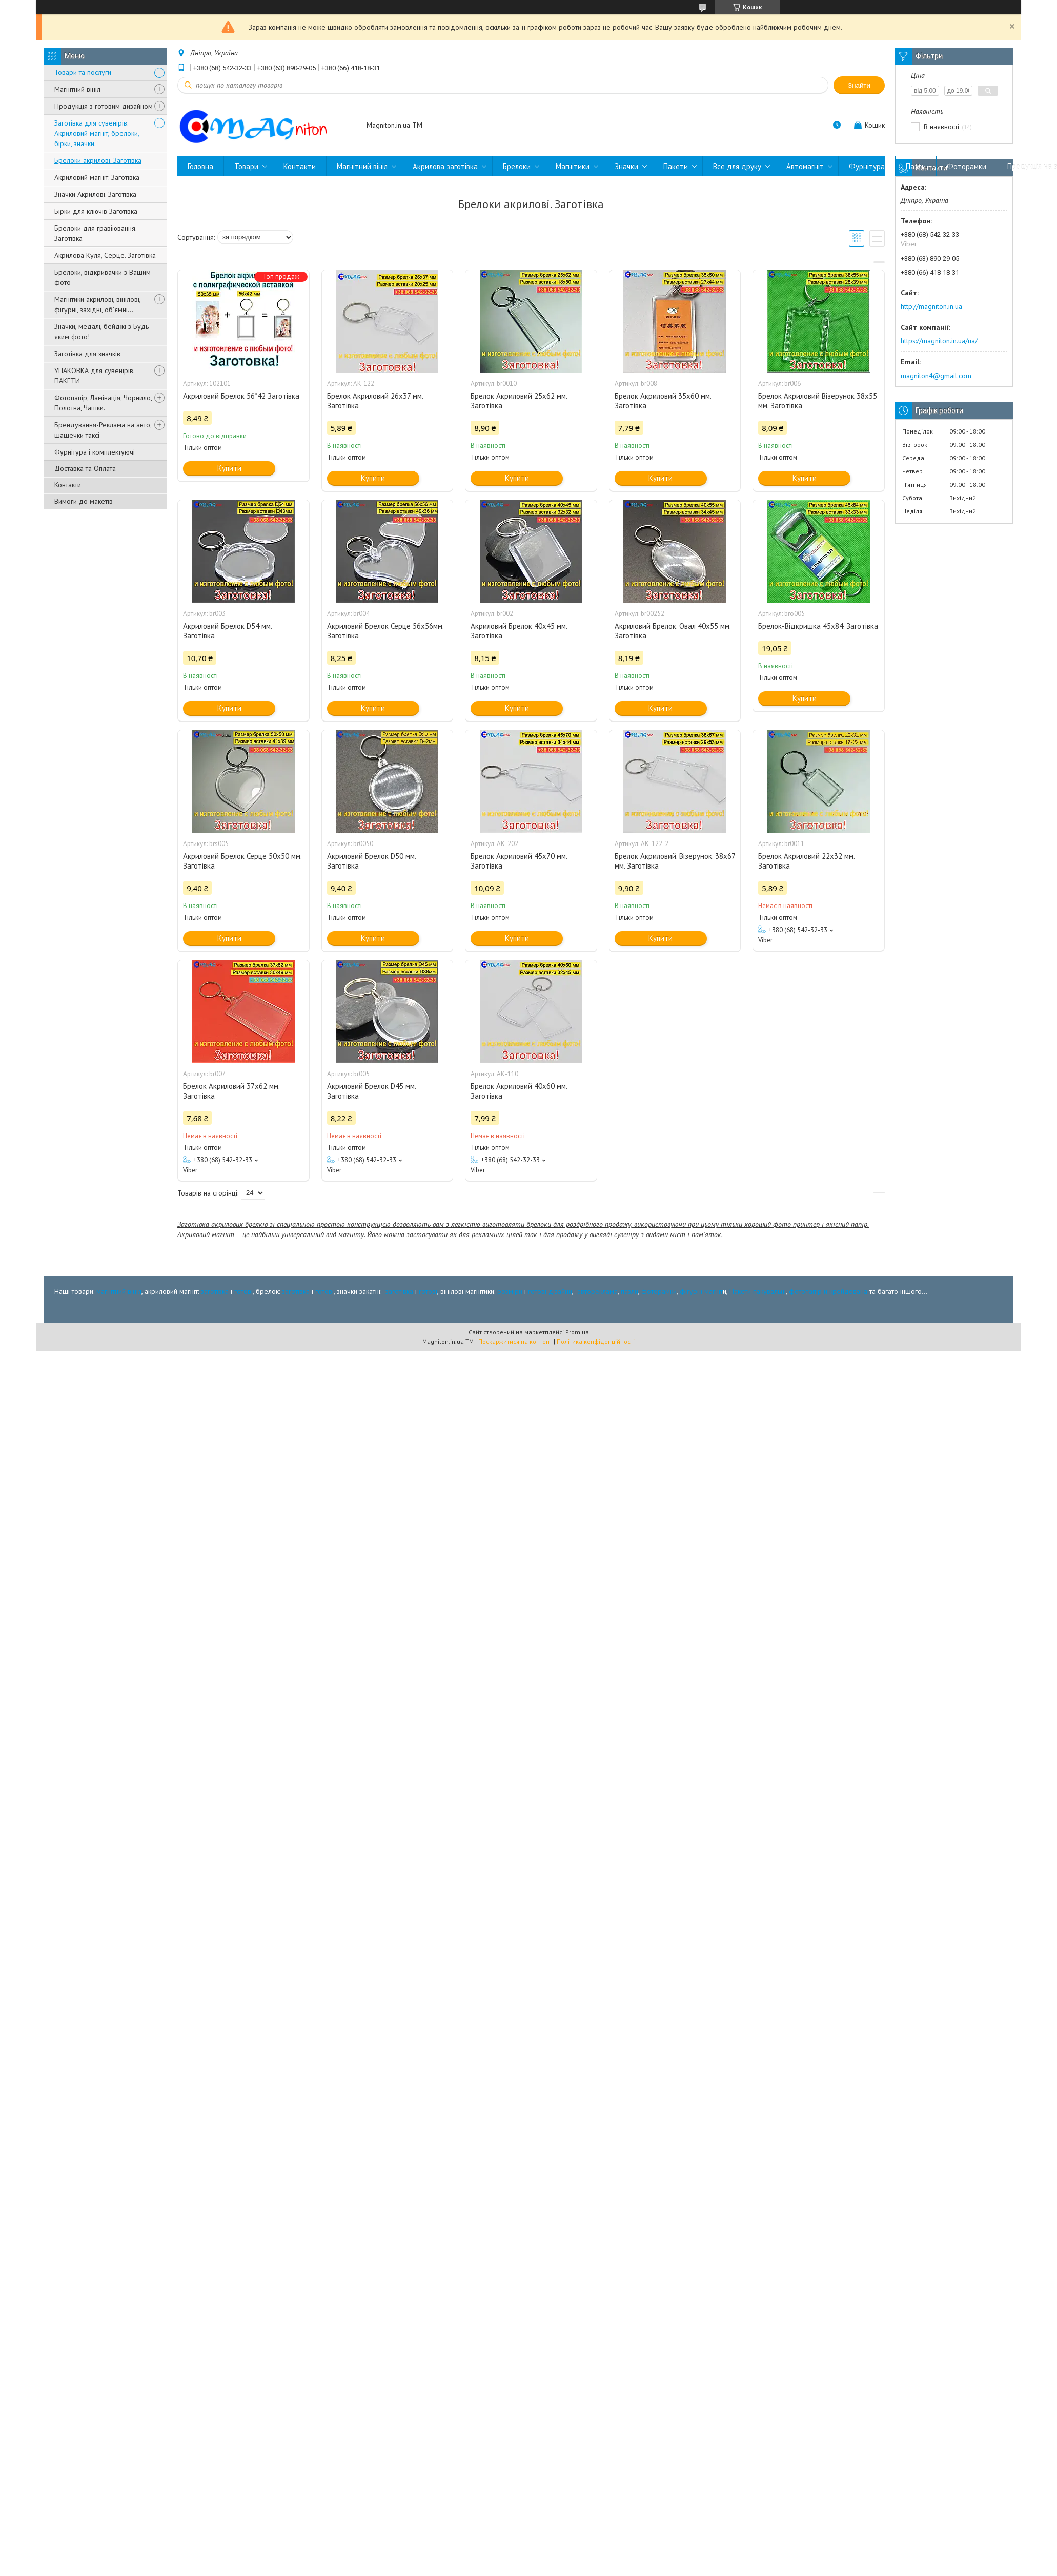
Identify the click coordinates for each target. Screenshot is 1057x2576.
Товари (246, 166)
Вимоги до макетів (83, 501)
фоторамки (659, 1291)
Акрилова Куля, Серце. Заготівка (105, 255)
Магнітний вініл (77, 89)
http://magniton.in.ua (931, 306)
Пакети (675, 166)
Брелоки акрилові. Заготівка (97, 160)
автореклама (597, 1291)
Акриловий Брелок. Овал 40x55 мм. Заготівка (672, 631)
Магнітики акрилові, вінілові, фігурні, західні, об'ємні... (97, 304)
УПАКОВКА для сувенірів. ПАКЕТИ (94, 375)
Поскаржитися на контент (515, 1341)
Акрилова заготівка (445, 166)
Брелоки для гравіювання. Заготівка (95, 233)
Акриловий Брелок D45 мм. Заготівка (371, 1091)
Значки (626, 166)
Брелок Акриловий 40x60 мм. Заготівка (519, 1091)
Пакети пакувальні (757, 1291)
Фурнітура (867, 166)
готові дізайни (550, 1291)
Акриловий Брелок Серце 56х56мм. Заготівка (385, 631)
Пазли (916, 166)
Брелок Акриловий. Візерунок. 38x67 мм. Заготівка (675, 861)
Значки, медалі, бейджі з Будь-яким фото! (102, 331)
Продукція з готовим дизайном (103, 106)
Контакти (67, 484)
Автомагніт (805, 166)
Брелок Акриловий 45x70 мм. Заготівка (519, 861)
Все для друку (737, 166)
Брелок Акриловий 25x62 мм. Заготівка (519, 400)
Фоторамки (966, 166)
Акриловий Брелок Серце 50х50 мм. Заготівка (242, 861)
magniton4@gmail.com (936, 375)
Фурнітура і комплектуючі (94, 452)
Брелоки (517, 166)
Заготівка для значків (87, 353)
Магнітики (573, 166)
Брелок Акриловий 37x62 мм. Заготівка (231, 1091)
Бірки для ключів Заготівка (95, 211)
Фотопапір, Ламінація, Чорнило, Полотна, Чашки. (103, 403)
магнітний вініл (118, 1291)
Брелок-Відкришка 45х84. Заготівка (818, 626)
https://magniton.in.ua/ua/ (939, 340)
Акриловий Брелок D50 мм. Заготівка (371, 861)
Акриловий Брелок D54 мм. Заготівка (227, 631)
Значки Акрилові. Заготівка (95, 194)
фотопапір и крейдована (828, 1291)
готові (243, 1291)
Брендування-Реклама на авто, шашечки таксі (102, 430)
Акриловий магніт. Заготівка (96, 177)
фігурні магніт (701, 1291)
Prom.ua (577, 1332)
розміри (509, 1291)
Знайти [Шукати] (859, 85)
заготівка (215, 1291)
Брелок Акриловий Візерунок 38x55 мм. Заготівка (817, 400)
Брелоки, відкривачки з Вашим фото (102, 277)
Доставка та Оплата (85, 468)
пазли (629, 1291)
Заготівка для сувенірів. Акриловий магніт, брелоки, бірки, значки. (96, 133)
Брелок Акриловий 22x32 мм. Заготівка (806, 861)
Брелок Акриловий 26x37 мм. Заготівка (375, 400)
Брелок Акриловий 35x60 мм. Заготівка (663, 400)
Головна (200, 166)
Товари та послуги (82, 72)
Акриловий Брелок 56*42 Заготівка (241, 396)
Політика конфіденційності (596, 1341)
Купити (229, 468)
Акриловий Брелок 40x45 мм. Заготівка (519, 631)
